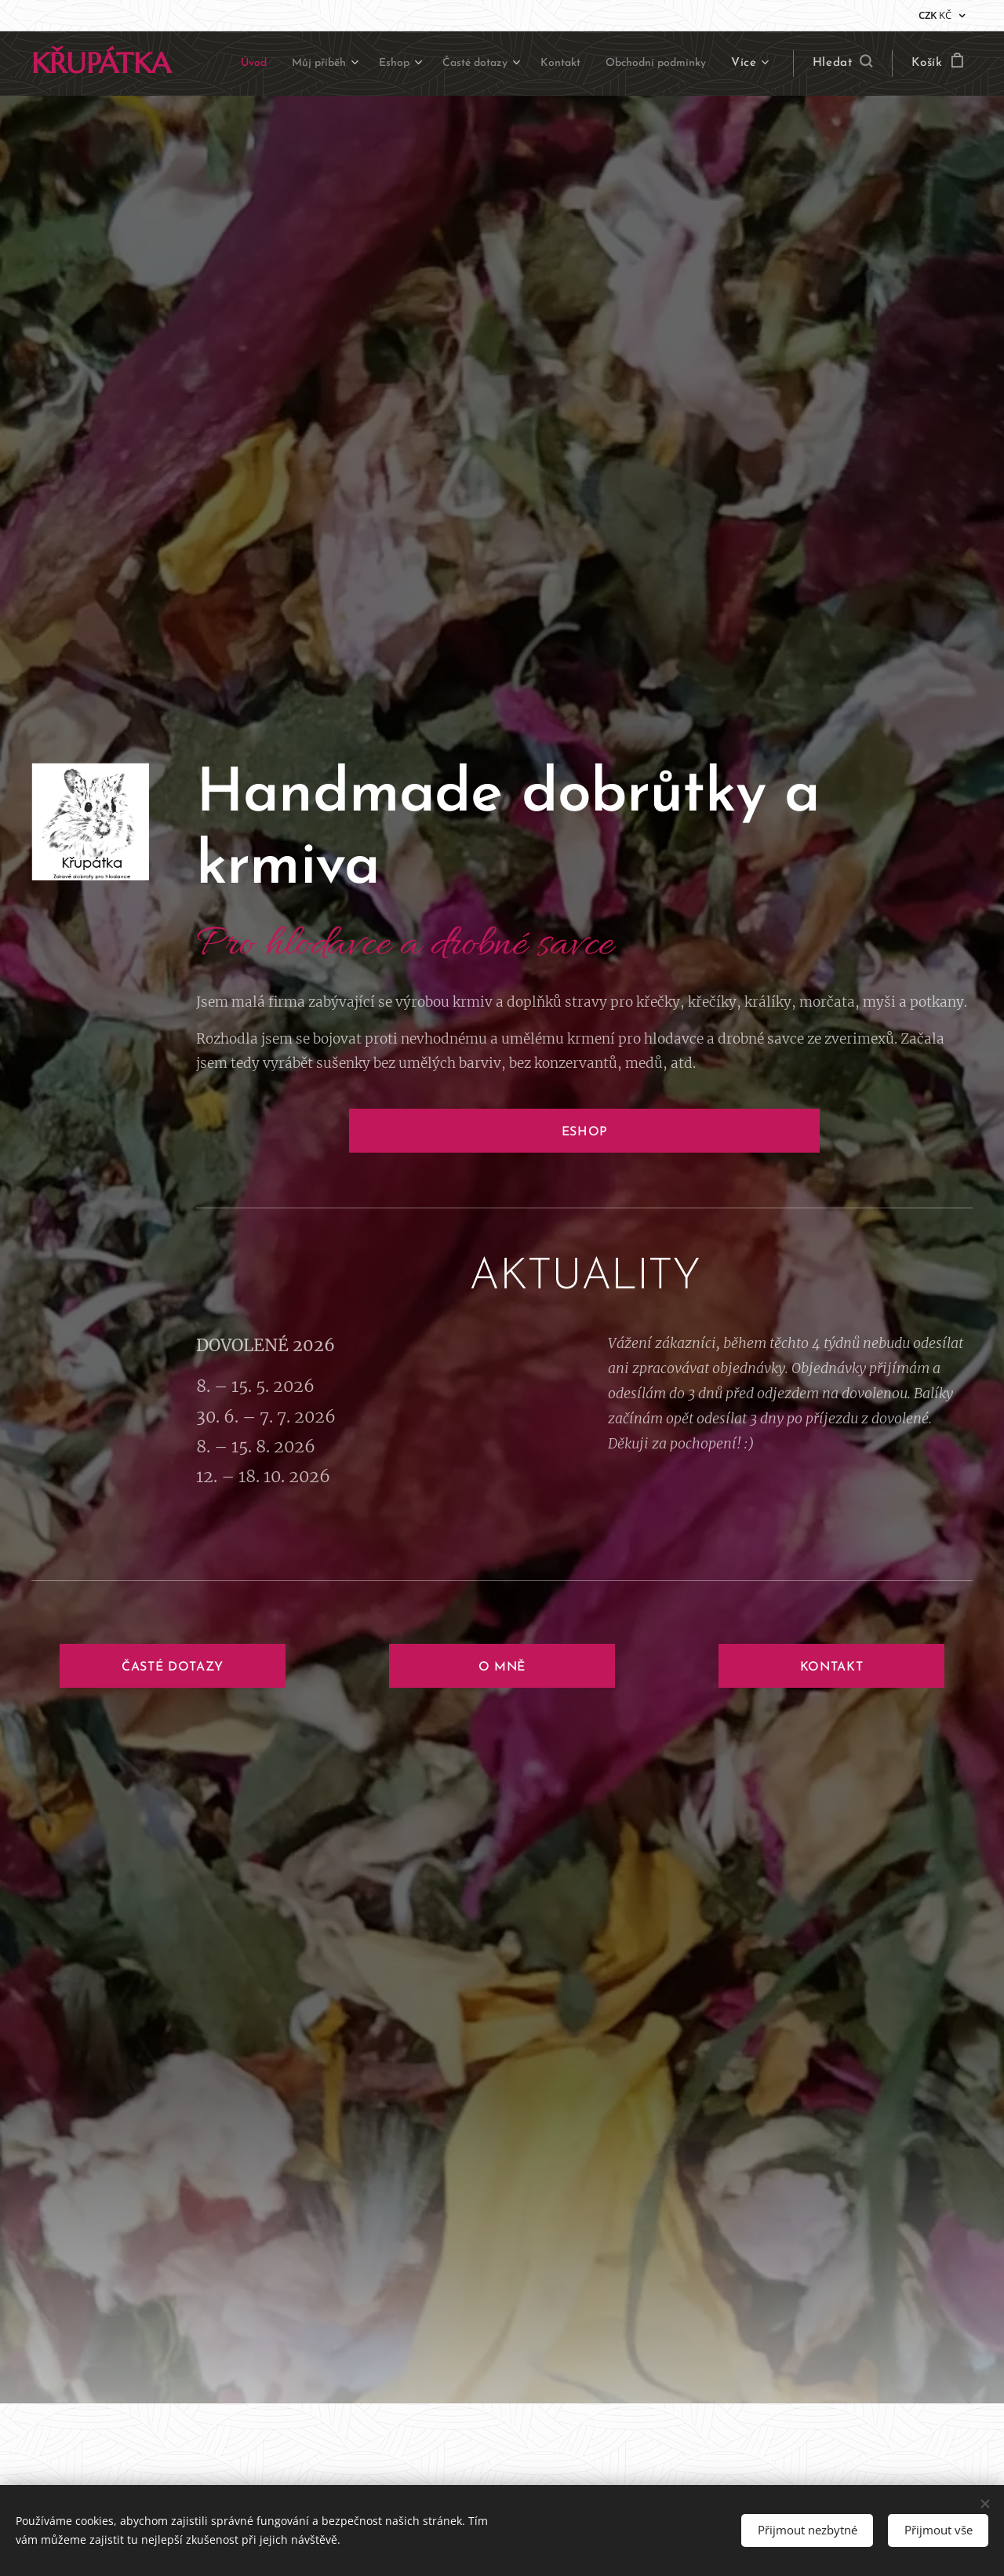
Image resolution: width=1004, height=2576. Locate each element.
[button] (843, 63)
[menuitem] (346, 63)
